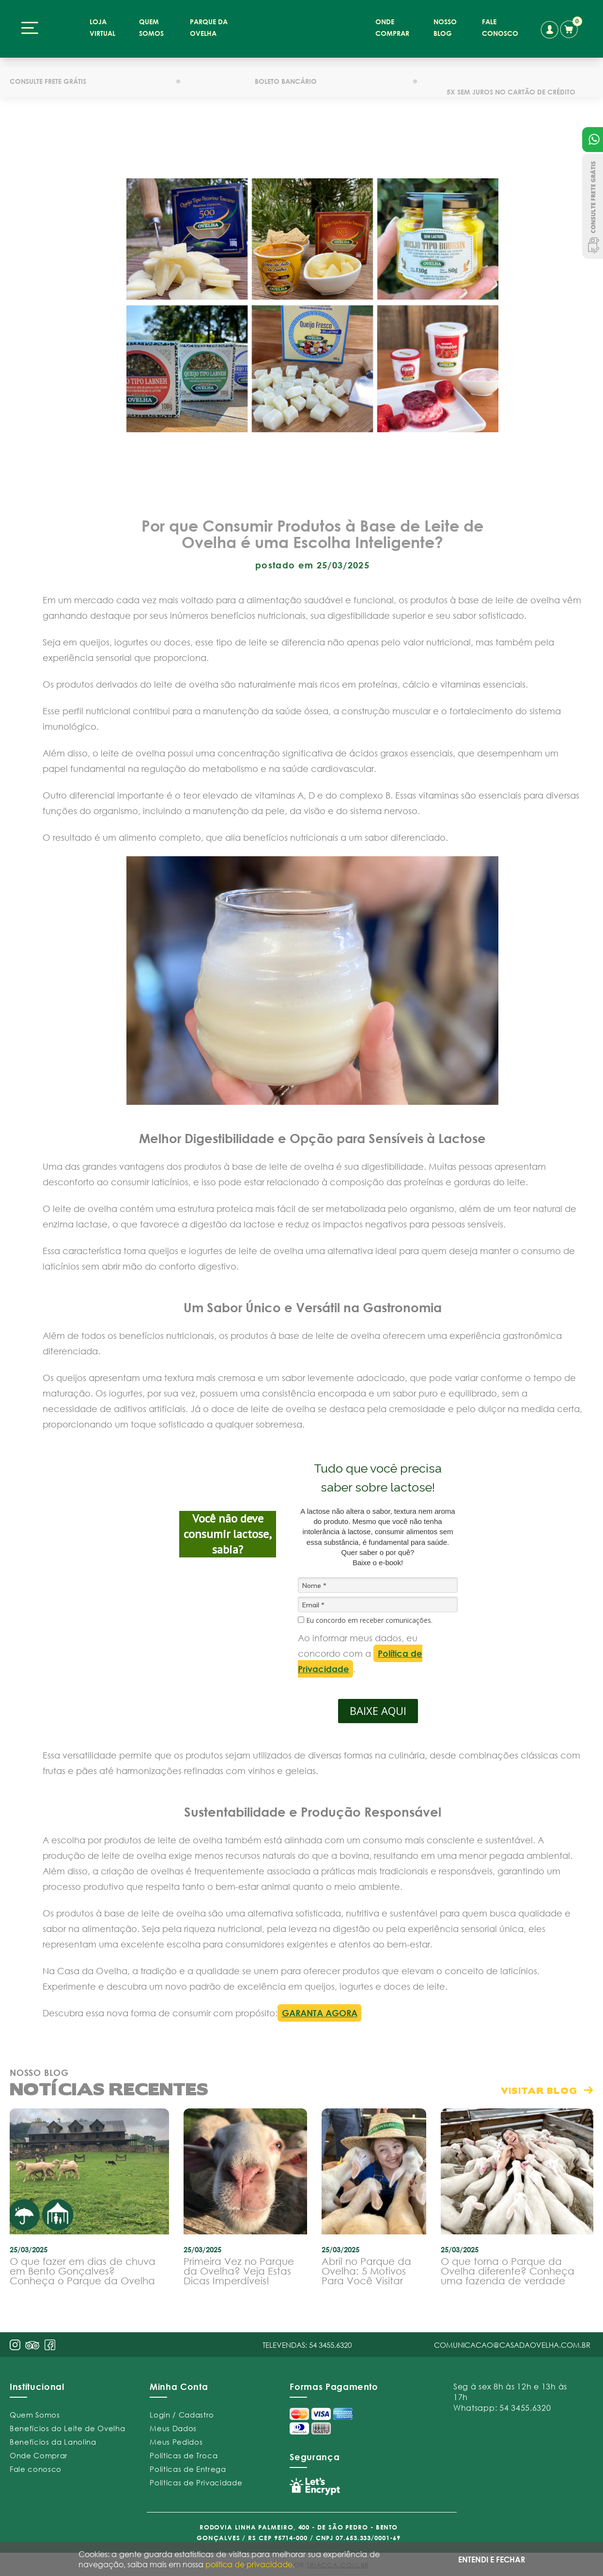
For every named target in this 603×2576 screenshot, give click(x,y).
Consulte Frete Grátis (592, 206)
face (50, 2340)
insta (15, 2340)
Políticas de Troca (183, 2451)
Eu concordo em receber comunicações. (365, 1616)
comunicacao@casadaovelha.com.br (512, 2340)
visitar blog (539, 2086)
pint (32, 2342)
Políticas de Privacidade (196, 2478)
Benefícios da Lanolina (53, 2437)
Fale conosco (36, 2464)
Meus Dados (173, 2424)
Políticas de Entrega (188, 2464)
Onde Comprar (39, 2451)
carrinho (570, 27)
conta (548, 30)
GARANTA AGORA (319, 2008)
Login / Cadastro (182, 2410)
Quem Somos (35, 2410)
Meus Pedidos (176, 2437)
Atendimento (592, 139)
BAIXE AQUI (378, 1706)
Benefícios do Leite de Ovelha (67, 2424)
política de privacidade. (249, 2564)
